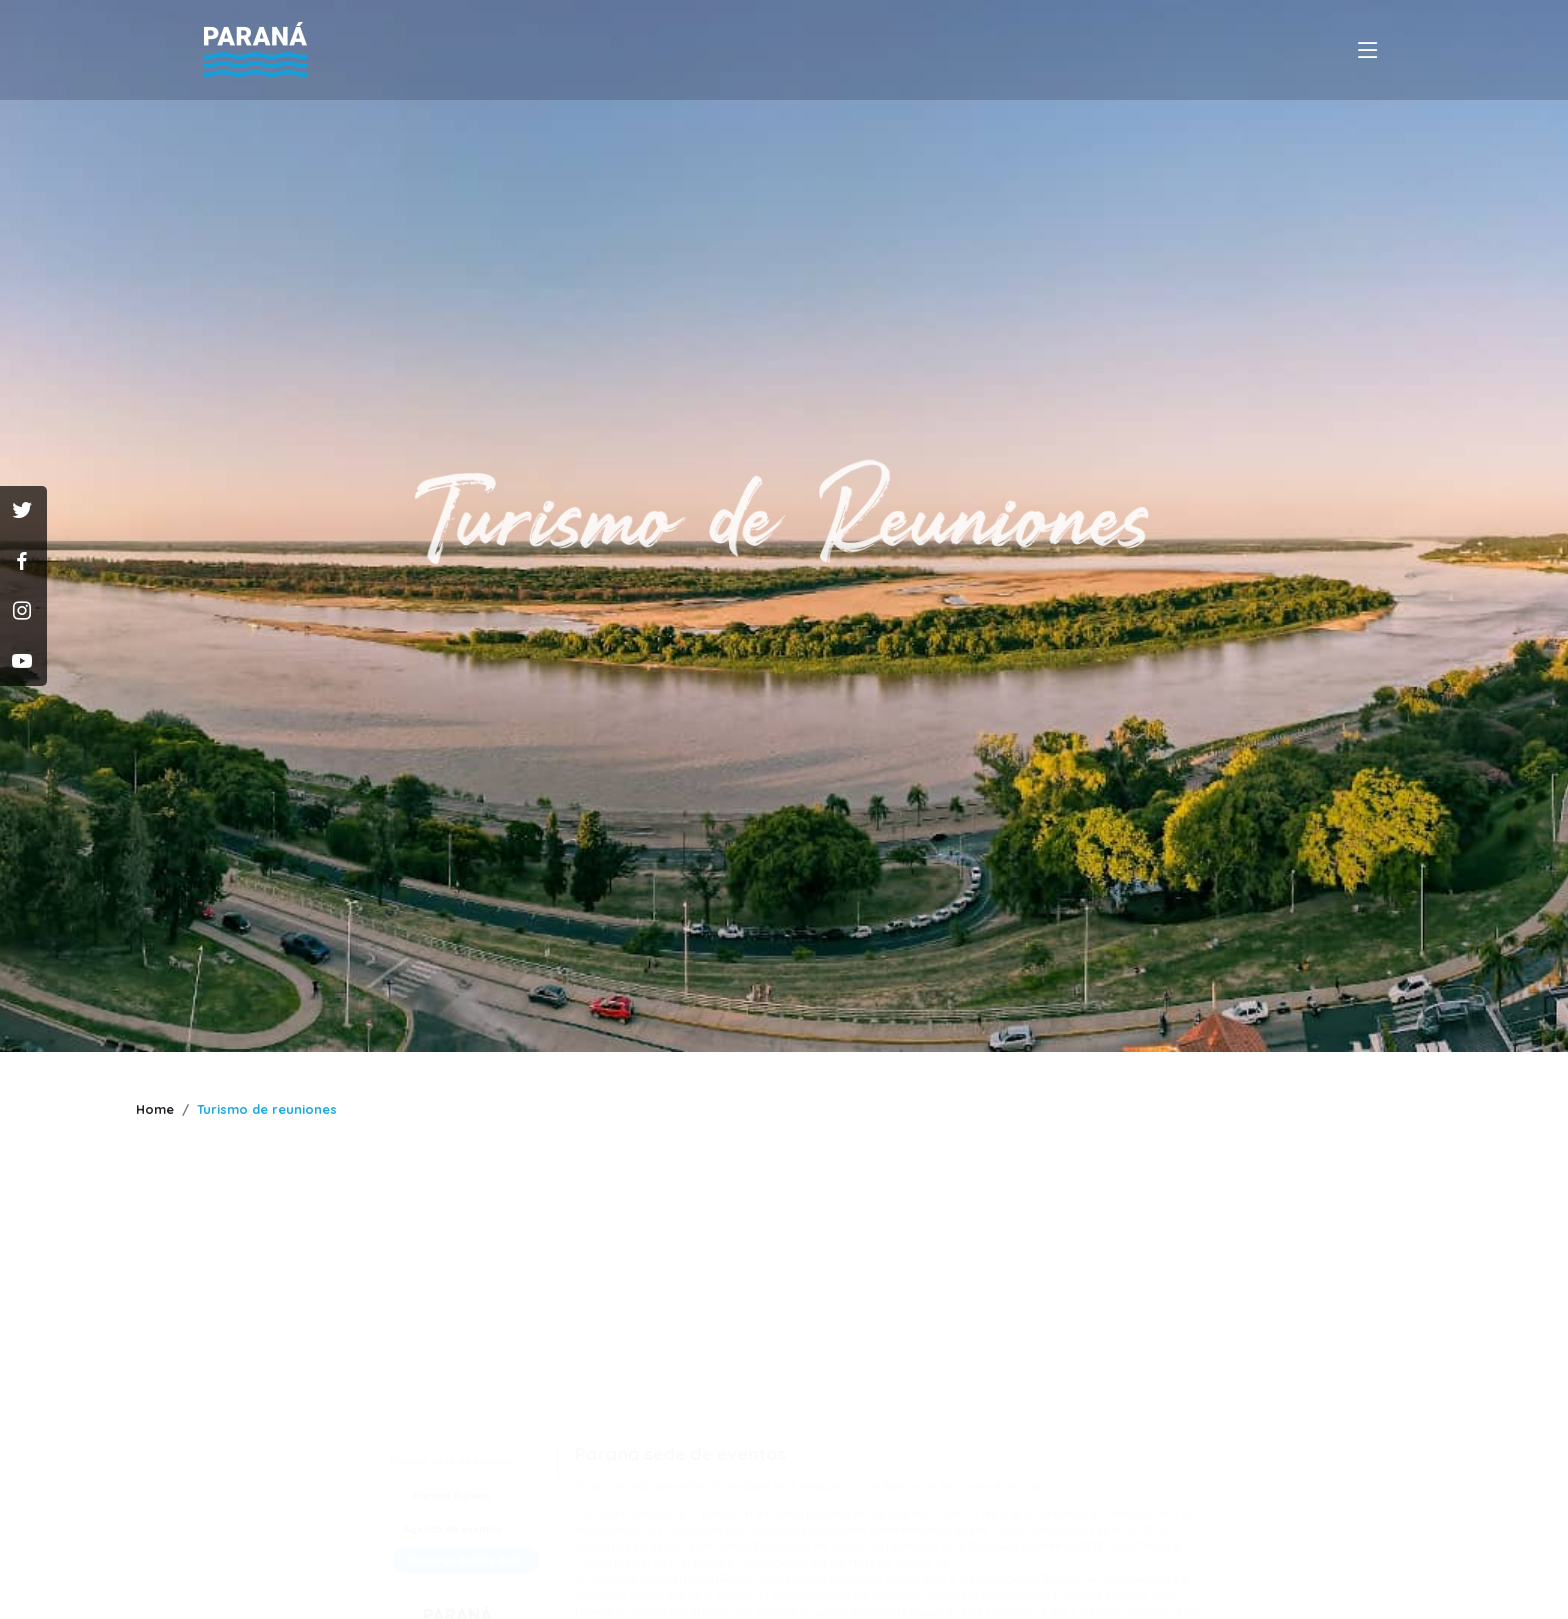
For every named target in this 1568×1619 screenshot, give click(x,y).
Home (155, 1109)
